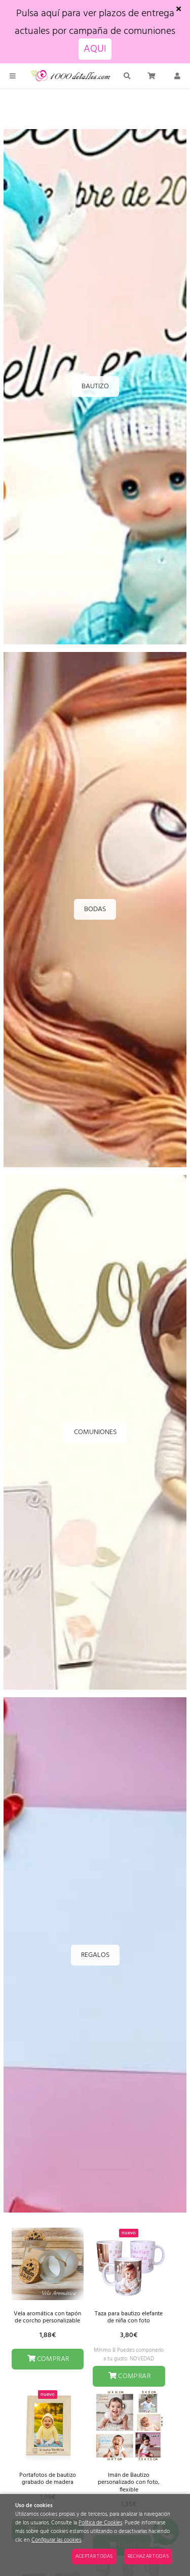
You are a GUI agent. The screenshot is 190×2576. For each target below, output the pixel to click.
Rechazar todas (148, 2556)
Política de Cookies (100, 2523)
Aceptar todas (94, 2556)
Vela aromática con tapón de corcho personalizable (47, 2317)
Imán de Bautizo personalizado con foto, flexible (129, 2482)
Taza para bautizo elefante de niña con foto (129, 2317)
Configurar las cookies (56, 2540)
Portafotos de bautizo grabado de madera (47, 2478)
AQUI (95, 49)
